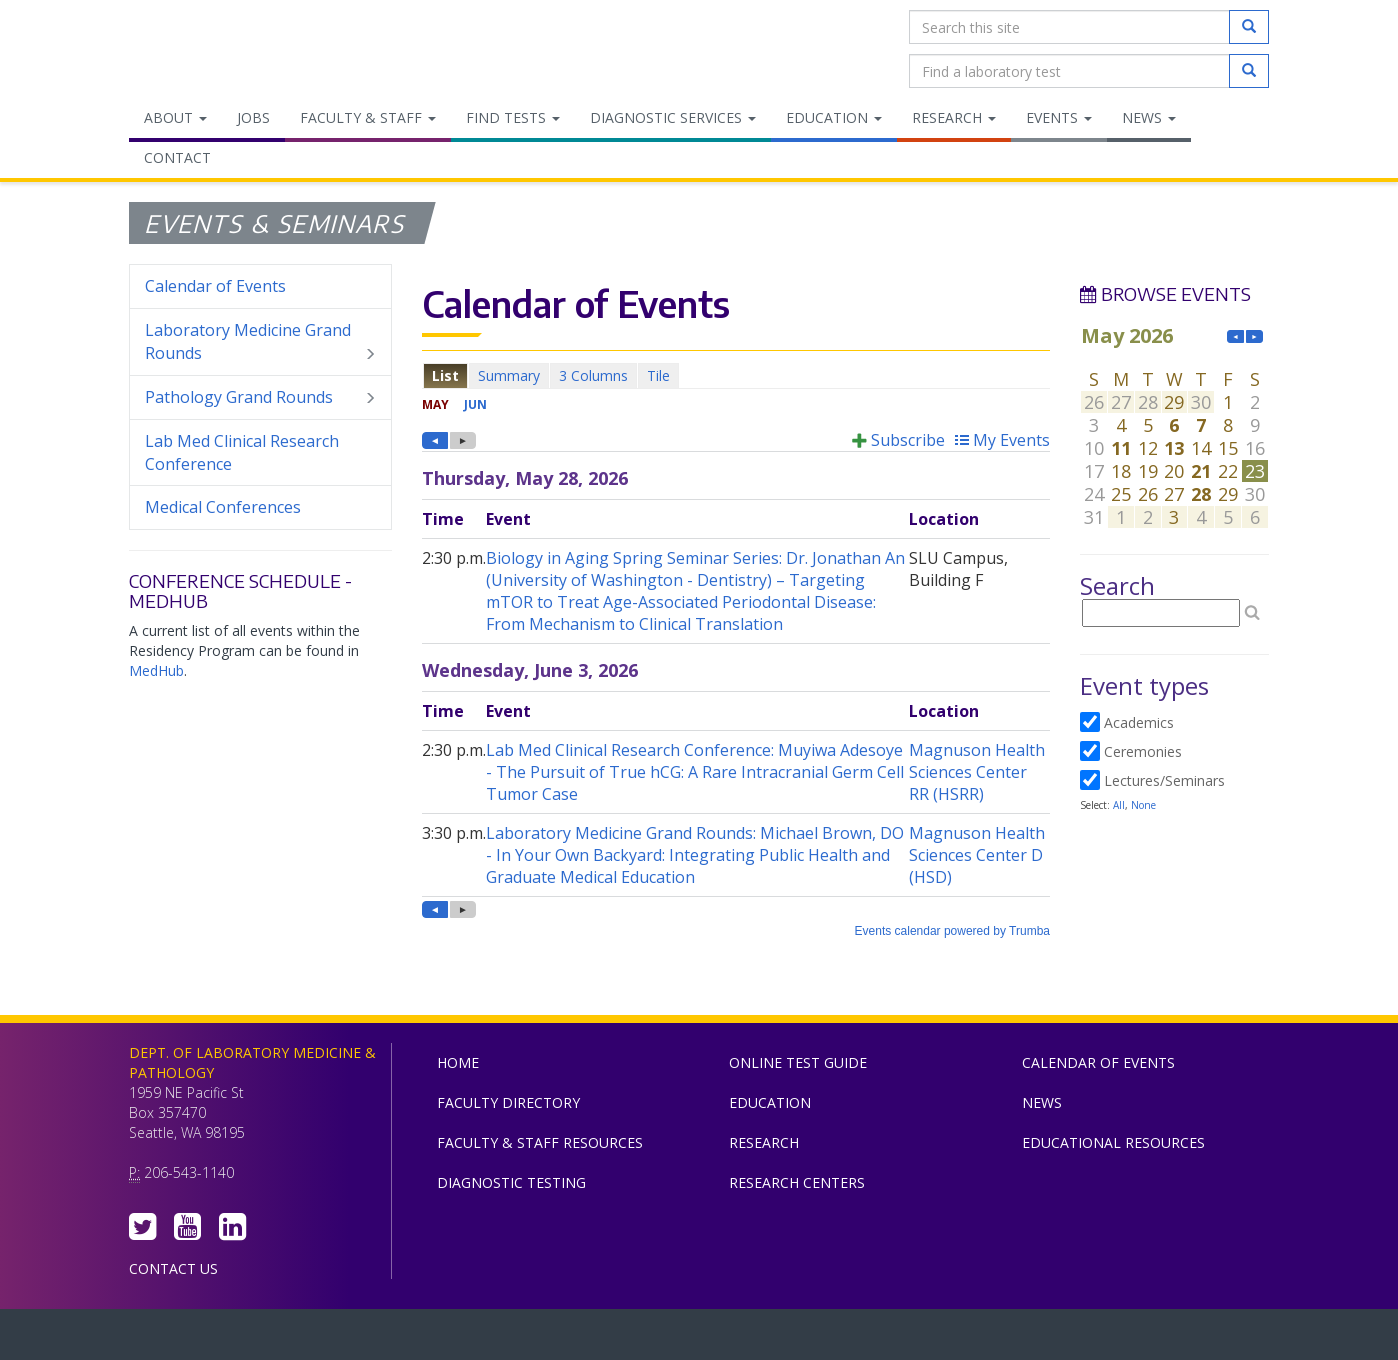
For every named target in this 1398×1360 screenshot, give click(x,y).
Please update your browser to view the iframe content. (736, 375)
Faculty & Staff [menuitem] (368, 117)
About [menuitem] (175, 117)
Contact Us (173, 1268)
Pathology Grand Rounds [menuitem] (260, 397)
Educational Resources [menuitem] (1113, 1142)
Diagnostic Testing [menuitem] (511, 1182)
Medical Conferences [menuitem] (223, 507)
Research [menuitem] (954, 117)
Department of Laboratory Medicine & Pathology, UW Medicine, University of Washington (231, 49)
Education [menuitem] (834, 117)
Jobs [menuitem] (253, 117)
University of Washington (784, 1339)
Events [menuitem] (1059, 117)
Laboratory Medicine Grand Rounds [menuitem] (260, 342)
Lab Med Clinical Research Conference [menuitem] (242, 452)
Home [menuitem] (458, 1062)
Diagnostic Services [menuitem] (673, 117)
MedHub (156, 670)
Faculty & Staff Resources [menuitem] (540, 1142)
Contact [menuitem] (177, 157)
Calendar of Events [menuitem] (215, 286)
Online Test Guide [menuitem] (798, 1062)
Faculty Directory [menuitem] (508, 1102)
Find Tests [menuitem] (513, 117)
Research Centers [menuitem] (797, 1182)
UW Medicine (534, 1339)
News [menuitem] (1149, 117)
